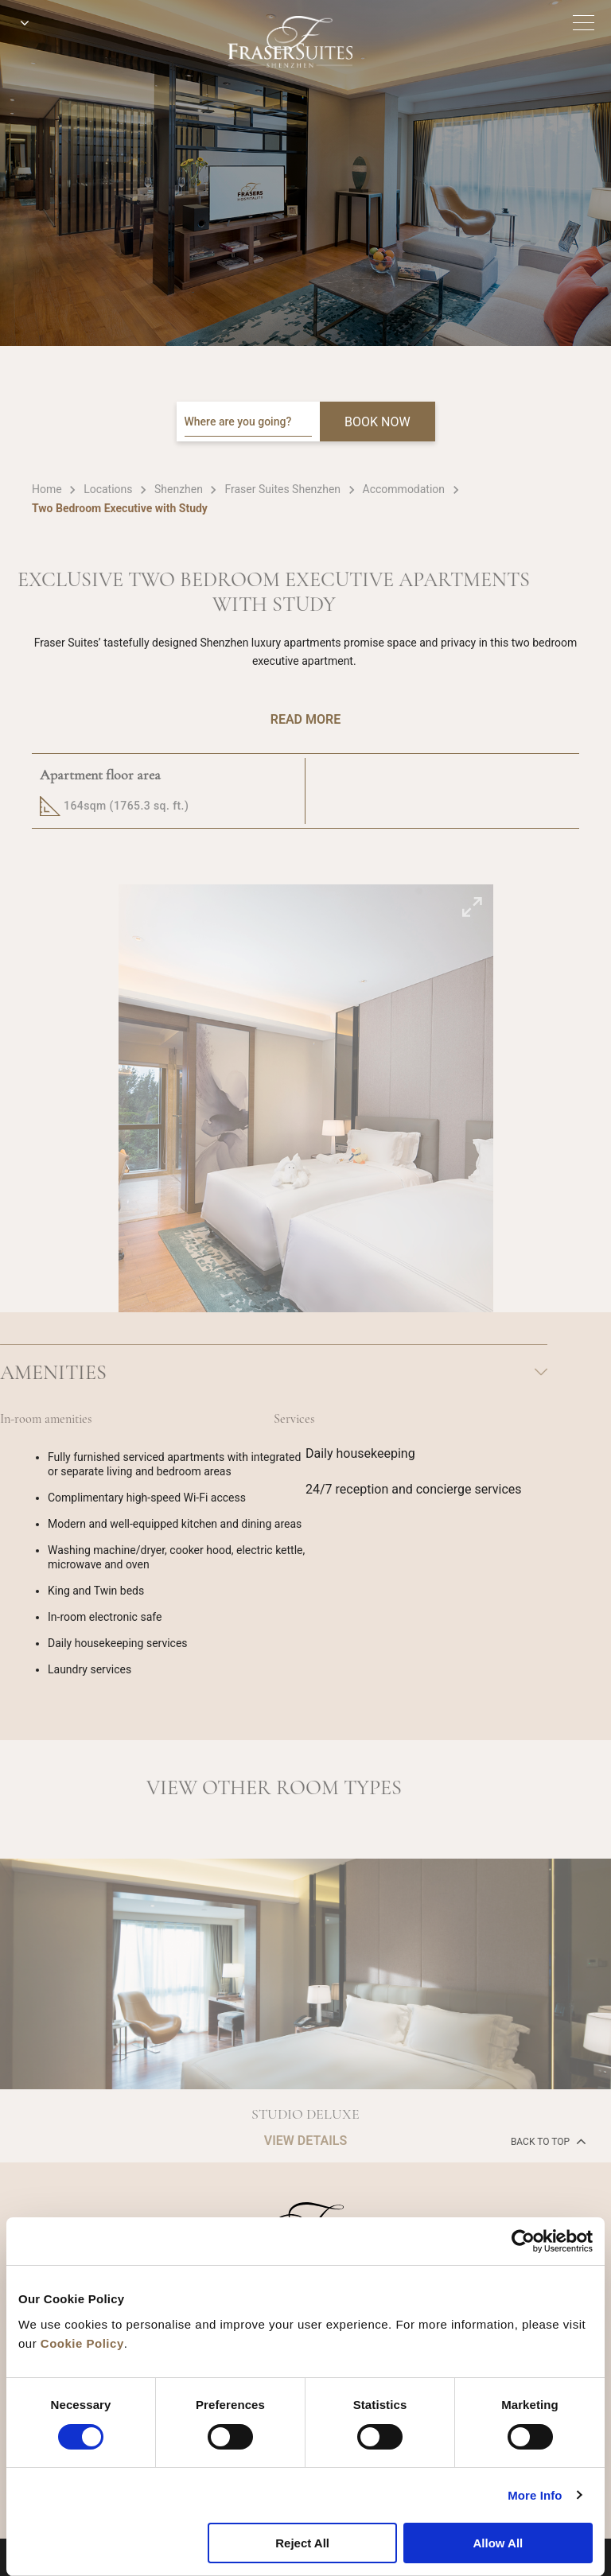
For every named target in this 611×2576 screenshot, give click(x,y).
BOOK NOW (377, 421)
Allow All (498, 2543)
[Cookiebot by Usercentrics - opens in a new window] (523, 2241)
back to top (547, 2141)
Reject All (302, 2543)
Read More (305, 719)
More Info (535, 2495)
